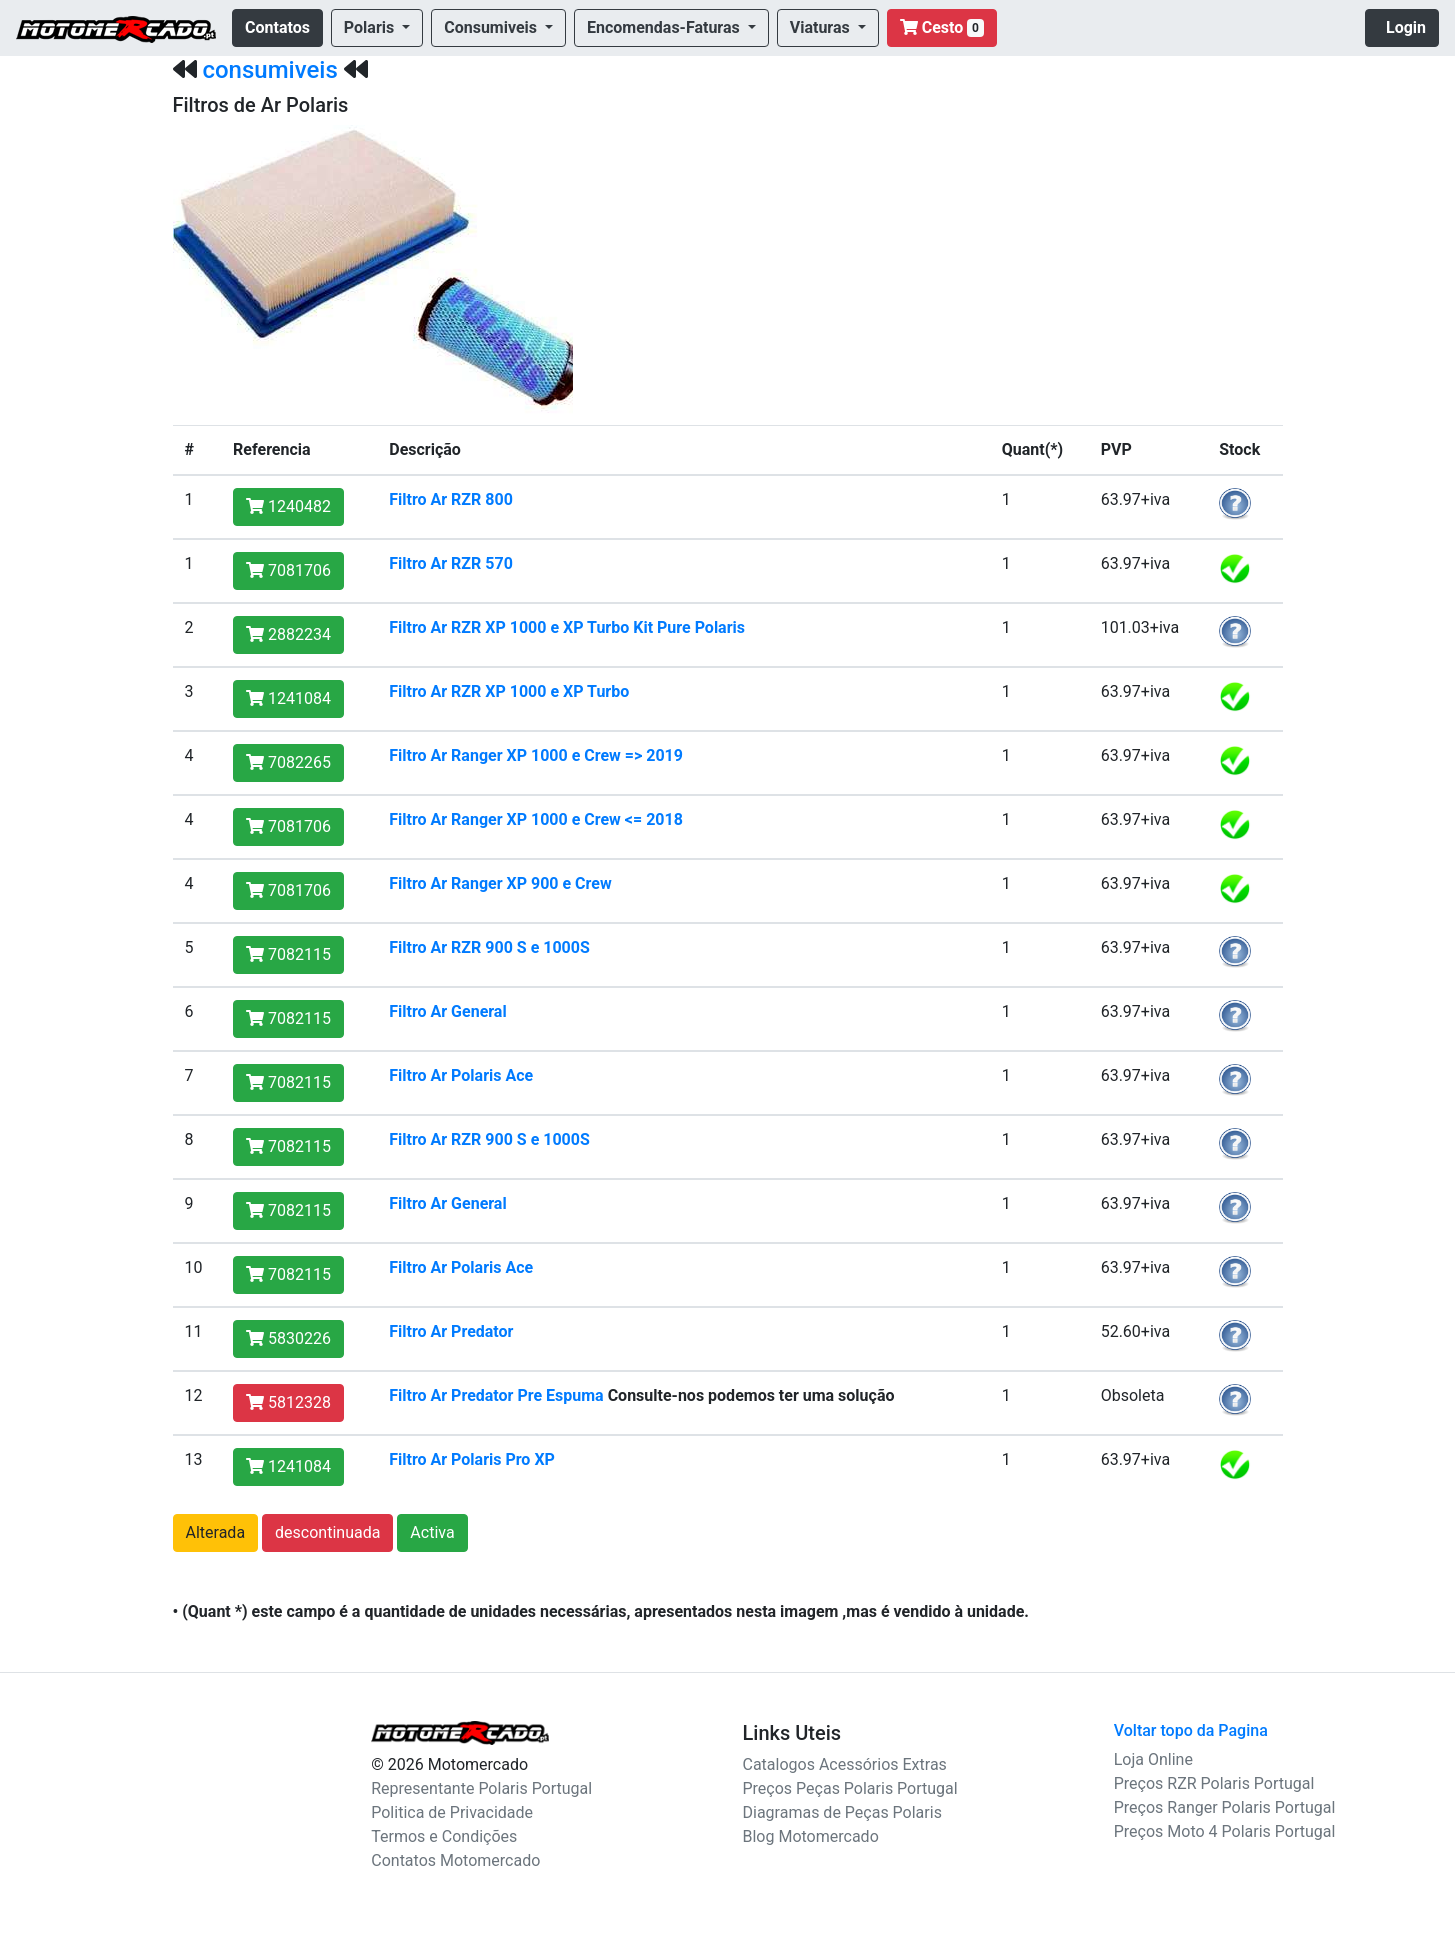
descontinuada (327, 1532)
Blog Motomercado (811, 1836)
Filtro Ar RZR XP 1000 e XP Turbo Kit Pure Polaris (567, 627)
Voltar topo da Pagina (1191, 1730)
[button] (377, 28)
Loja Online (1153, 1759)
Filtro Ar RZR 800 (451, 499)
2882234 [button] (288, 634)
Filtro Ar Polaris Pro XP (472, 1459)
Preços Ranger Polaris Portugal (1225, 1807)
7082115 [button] (288, 954)
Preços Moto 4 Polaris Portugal (1225, 1831)
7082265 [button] (288, 762)
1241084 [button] (288, 698)
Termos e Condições (444, 1836)
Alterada (216, 1532)
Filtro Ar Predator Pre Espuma (496, 1395)
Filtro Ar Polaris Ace (461, 1075)
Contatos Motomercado (455, 1860)
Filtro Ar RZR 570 (451, 563)
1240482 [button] (288, 506)
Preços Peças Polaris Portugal (850, 1788)
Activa (432, 1532)
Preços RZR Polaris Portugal (1214, 1783)
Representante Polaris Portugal (481, 1788)
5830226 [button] (288, 1338)
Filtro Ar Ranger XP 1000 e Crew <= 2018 (536, 819)
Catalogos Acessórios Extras (845, 1764)
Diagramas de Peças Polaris (842, 1812)
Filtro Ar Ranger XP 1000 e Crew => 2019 (536, 755)
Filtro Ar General (447, 1011)
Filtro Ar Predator (451, 1331)
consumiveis (269, 70)
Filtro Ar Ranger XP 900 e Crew (500, 883)
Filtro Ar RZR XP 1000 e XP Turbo (509, 691)
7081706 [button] (288, 570)
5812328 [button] (288, 1402)
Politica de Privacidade (452, 1812)
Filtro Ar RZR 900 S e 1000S (489, 947)
